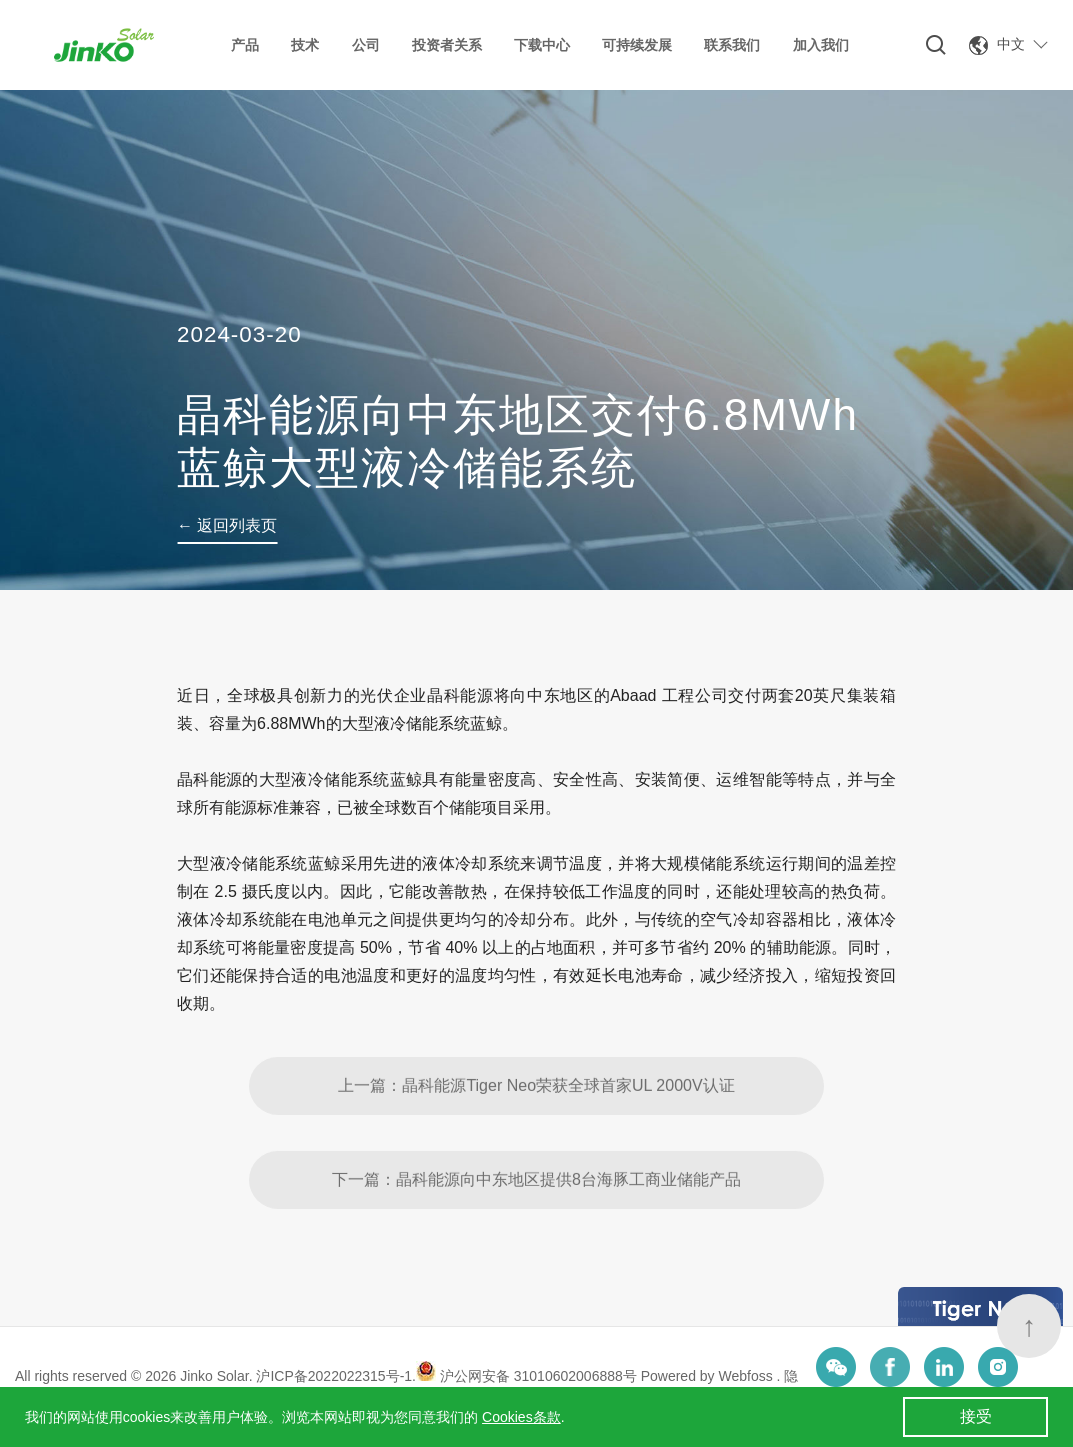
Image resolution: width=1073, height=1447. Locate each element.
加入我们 (821, 45)
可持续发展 (637, 45)
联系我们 (732, 45)
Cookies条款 (521, 1417)
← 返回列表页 (227, 525)
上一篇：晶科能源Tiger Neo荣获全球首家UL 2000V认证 (536, 1142)
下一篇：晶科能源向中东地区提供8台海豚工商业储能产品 (536, 1236)
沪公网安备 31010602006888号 (526, 1376)
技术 (305, 45)
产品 (245, 45)
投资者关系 (447, 45)
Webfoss (748, 1376)
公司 (366, 45)
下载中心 (542, 45)
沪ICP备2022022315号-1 (334, 1376)
